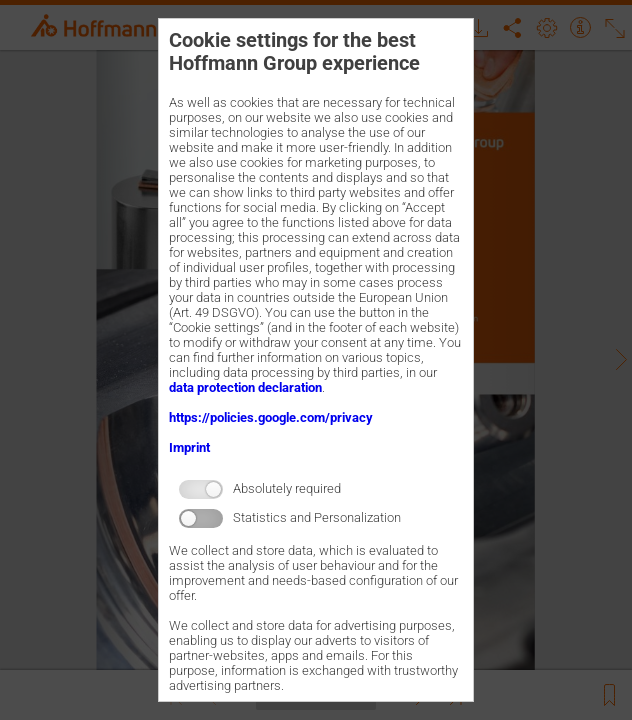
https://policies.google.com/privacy (271, 417)
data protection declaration (245, 387)
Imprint (189, 447)
